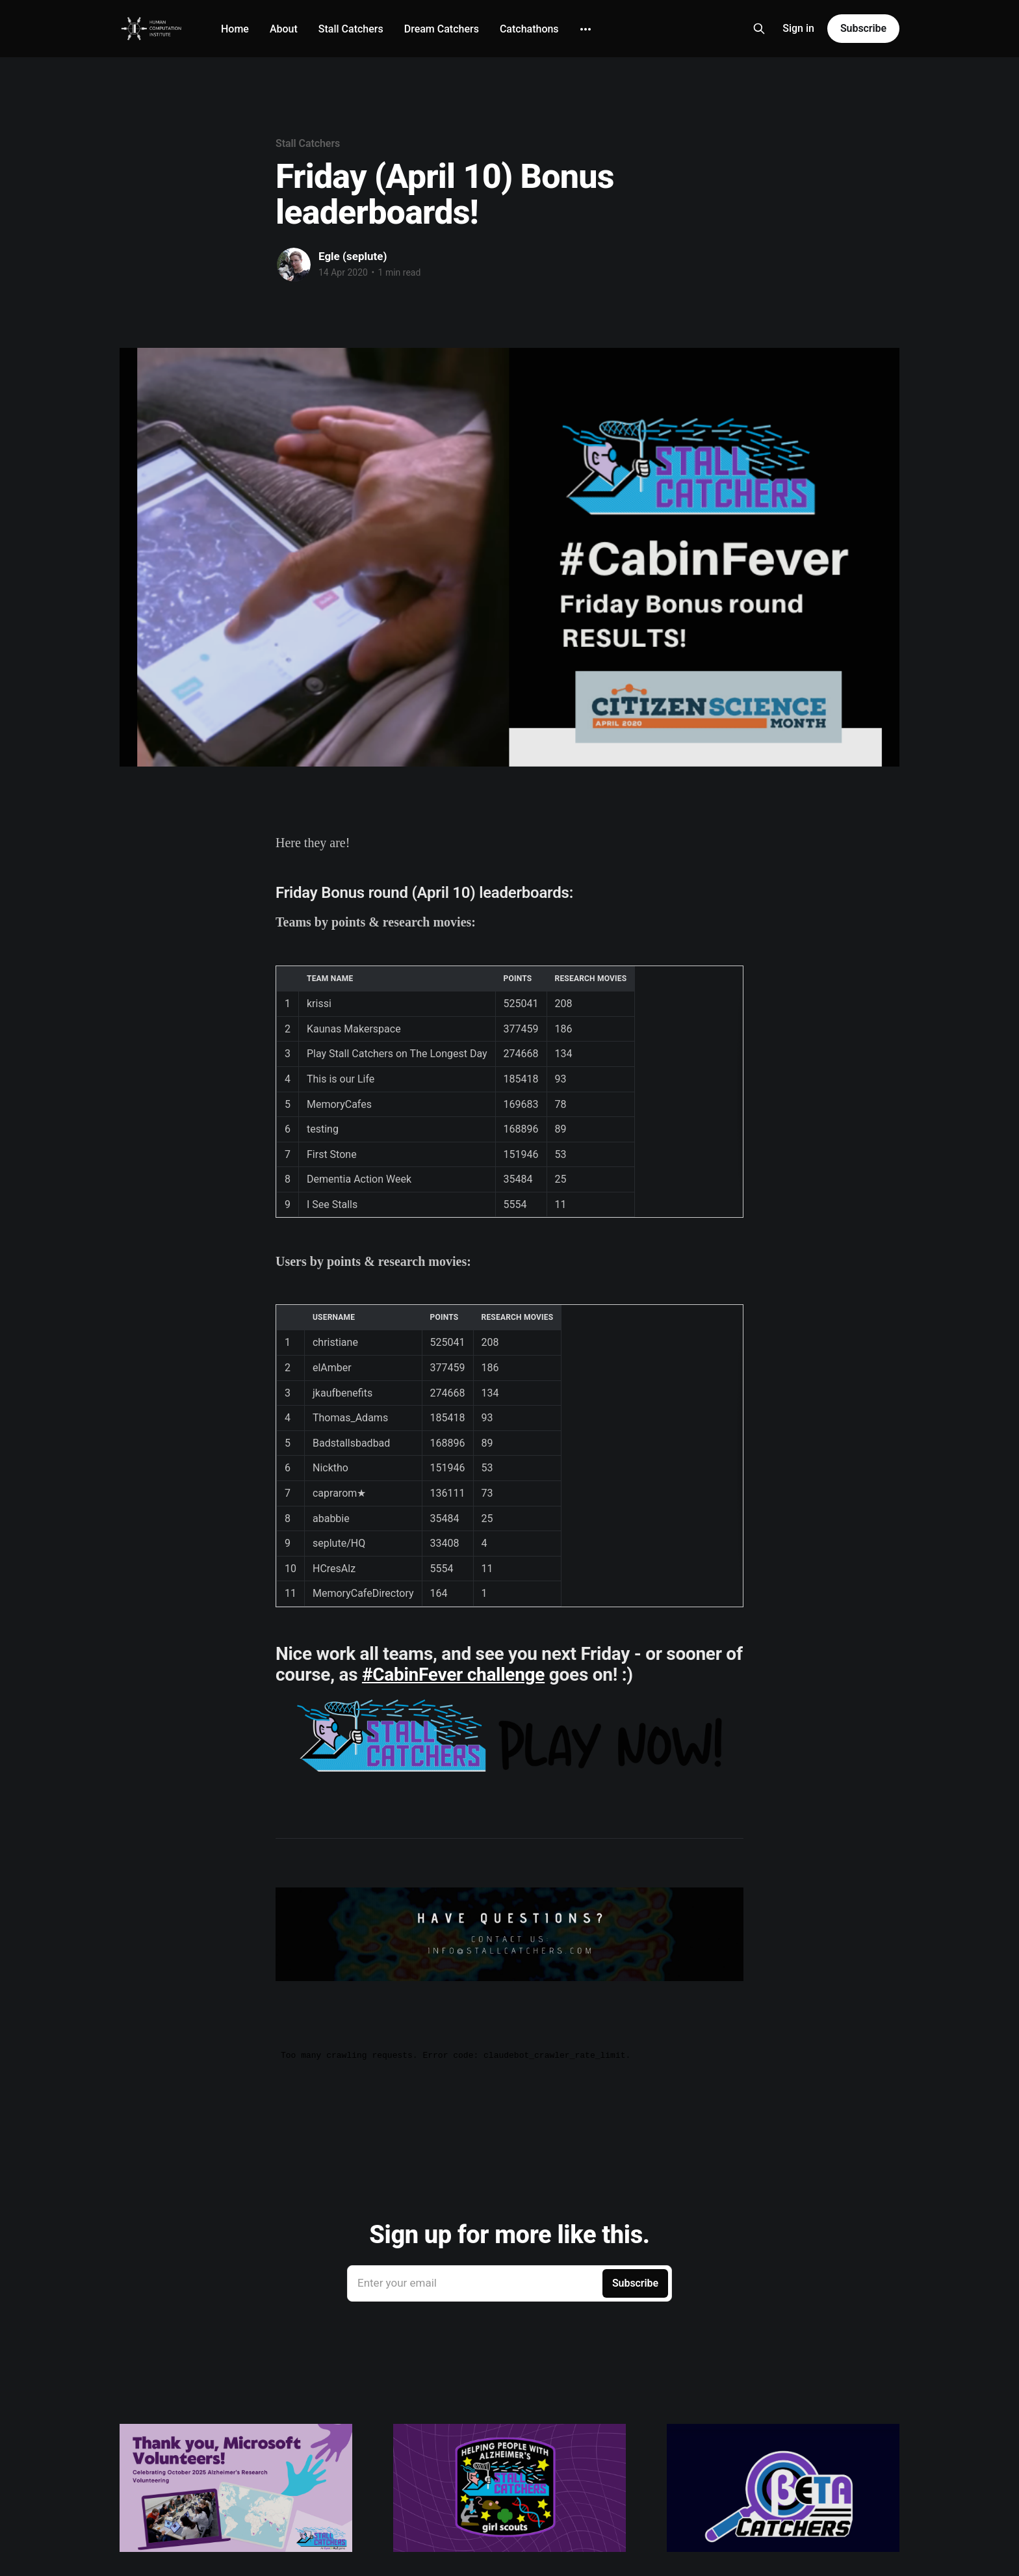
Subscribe (863, 28)
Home (235, 29)
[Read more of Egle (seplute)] (294, 264)
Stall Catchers (350, 29)
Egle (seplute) (352, 256)
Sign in (798, 28)
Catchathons (529, 29)
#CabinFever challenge (453, 1674)
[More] (585, 29)
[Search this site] (759, 28)
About (284, 29)
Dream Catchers (441, 29)
